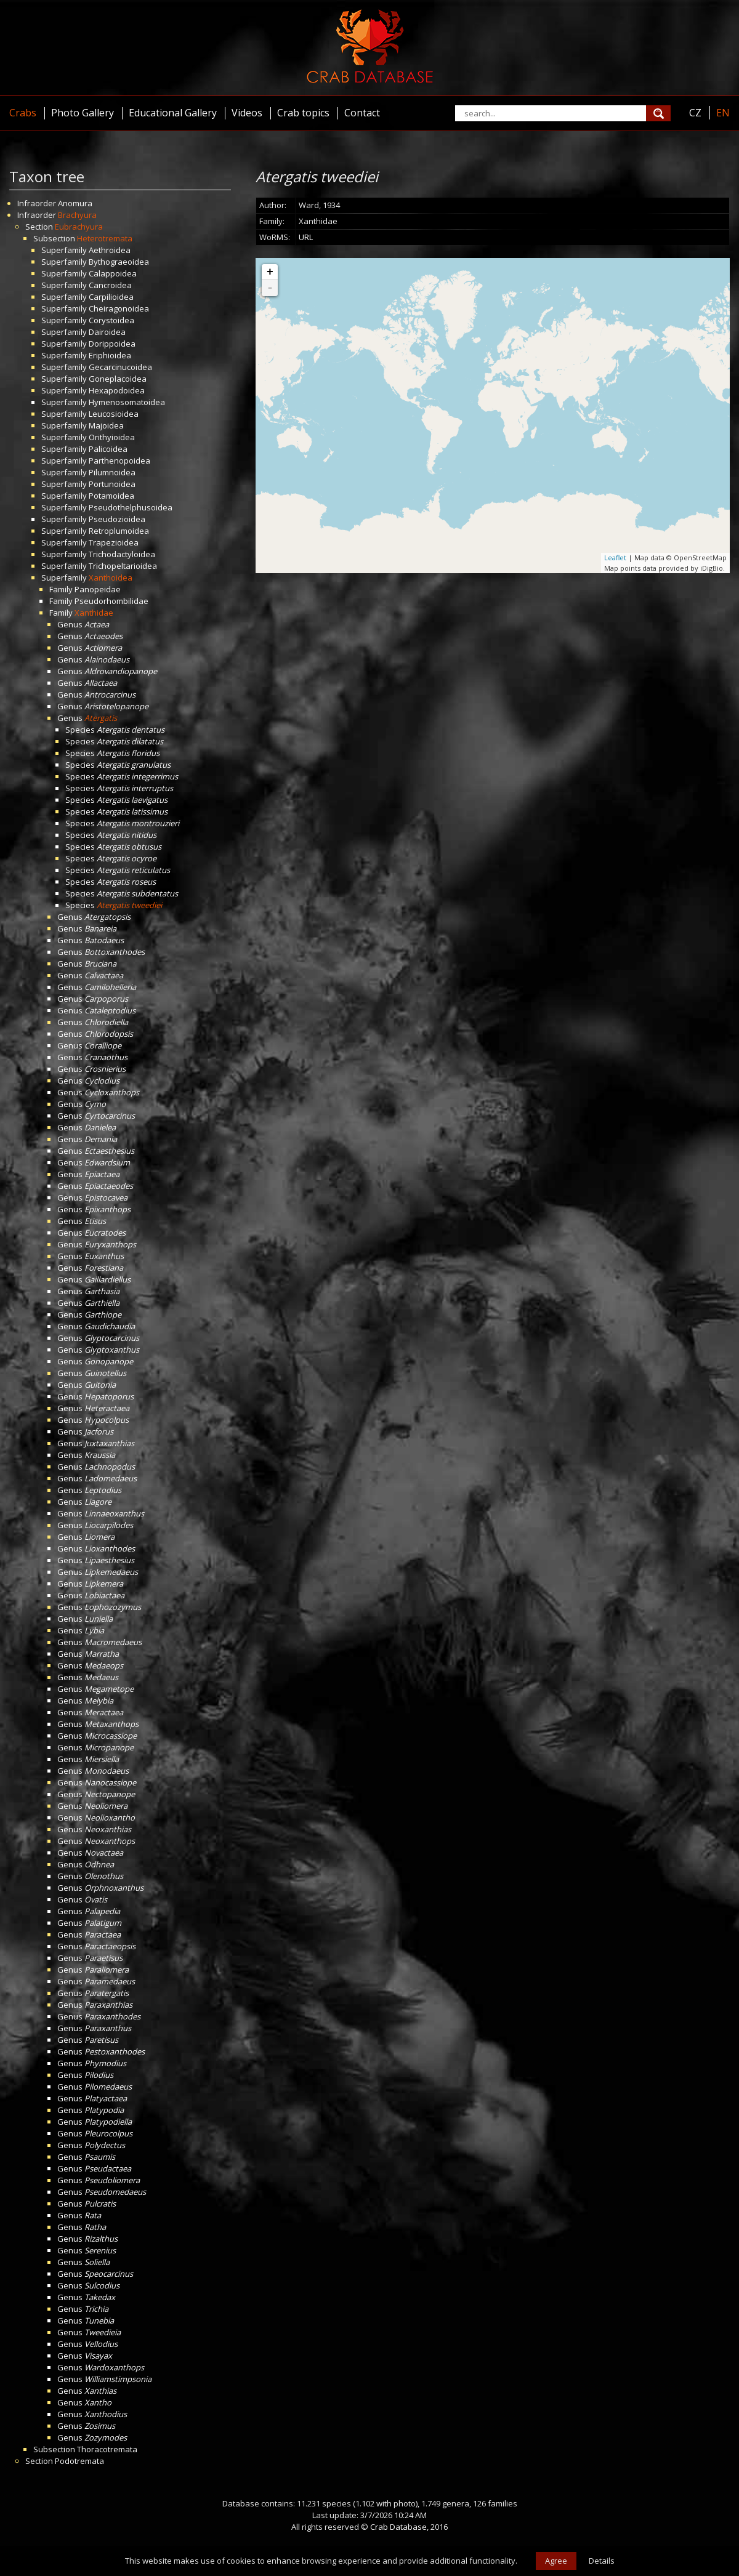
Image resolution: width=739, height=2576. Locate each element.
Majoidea (106, 425)
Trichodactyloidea (122, 554)
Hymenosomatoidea (127, 402)
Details (602, 2560)
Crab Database (398, 2526)
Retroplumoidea (119, 530)
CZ (695, 112)
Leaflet (615, 557)
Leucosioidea (114, 413)
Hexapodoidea (117, 390)
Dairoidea (107, 331)
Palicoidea (108, 448)
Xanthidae (94, 612)
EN (723, 112)
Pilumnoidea (112, 472)
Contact (362, 112)
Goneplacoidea (118, 378)
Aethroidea (110, 250)
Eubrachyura (79, 226)
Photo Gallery (82, 112)
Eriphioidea (110, 355)
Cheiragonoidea (119, 308)
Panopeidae (98, 589)
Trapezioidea (114, 542)
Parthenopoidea (119, 460)
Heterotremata (104, 238)
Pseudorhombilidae (111, 600)
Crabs (22, 112)
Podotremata (79, 2460)
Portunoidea (112, 483)
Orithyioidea (112, 437)
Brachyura (77, 214)
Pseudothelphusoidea (130, 507)
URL (306, 237)
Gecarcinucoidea (120, 366)
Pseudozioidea (117, 519)
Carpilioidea (111, 296)
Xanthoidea (110, 577)
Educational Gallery (173, 112)
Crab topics (303, 112)
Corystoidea (111, 320)
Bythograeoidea (119, 261)
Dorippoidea (112, 343)
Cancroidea (110, 285)
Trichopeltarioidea (123, 565)
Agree (556, 2560)
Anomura (75, 203)
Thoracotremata (107, 2449)
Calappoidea (113, 273)
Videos (247, 112)
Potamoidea (111, 495)
